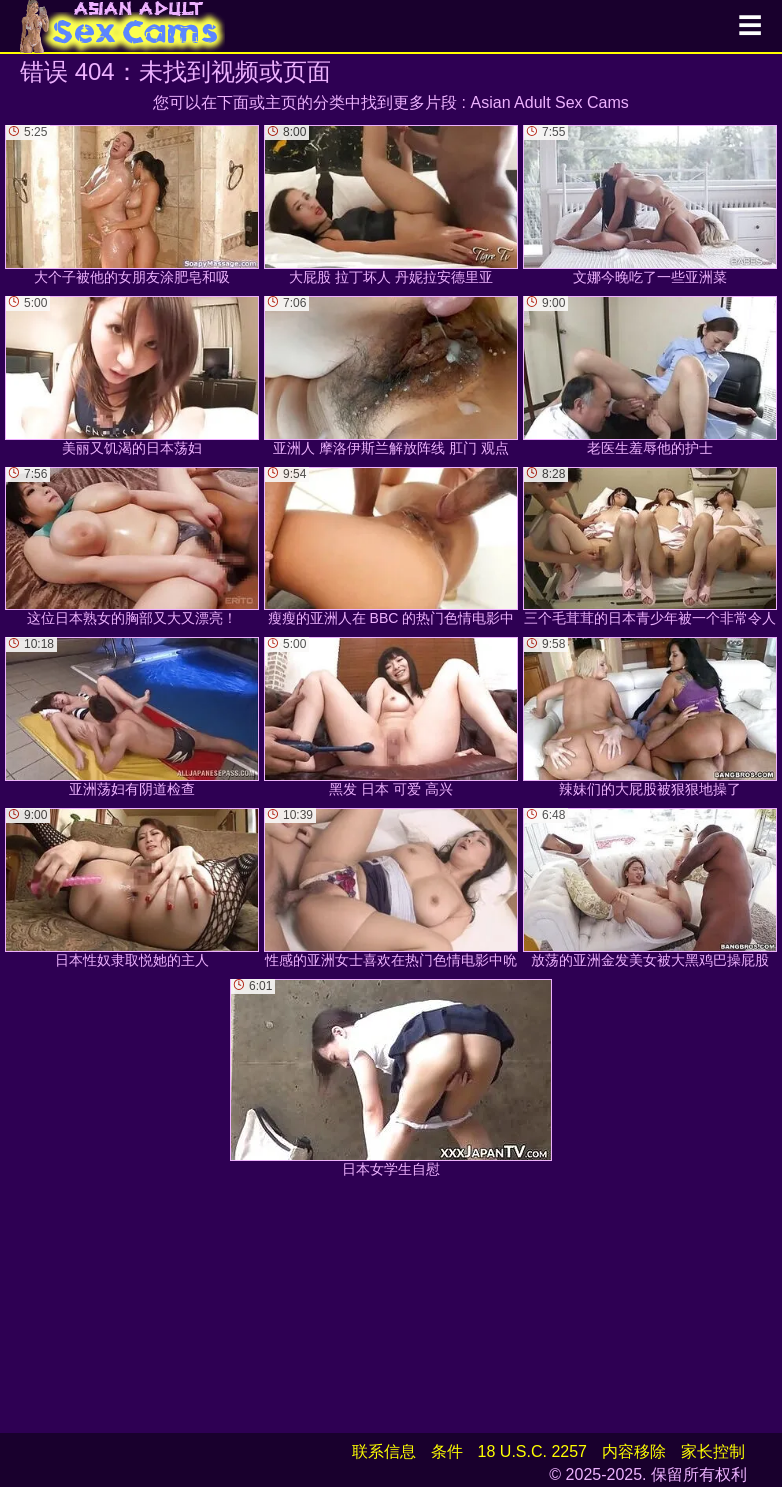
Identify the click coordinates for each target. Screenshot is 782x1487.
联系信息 (384, 1451)
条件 (447, 1451)
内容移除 (634, 1451)
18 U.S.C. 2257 (532, 1451)
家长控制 (713, 1451)
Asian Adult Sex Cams (550, 102)
